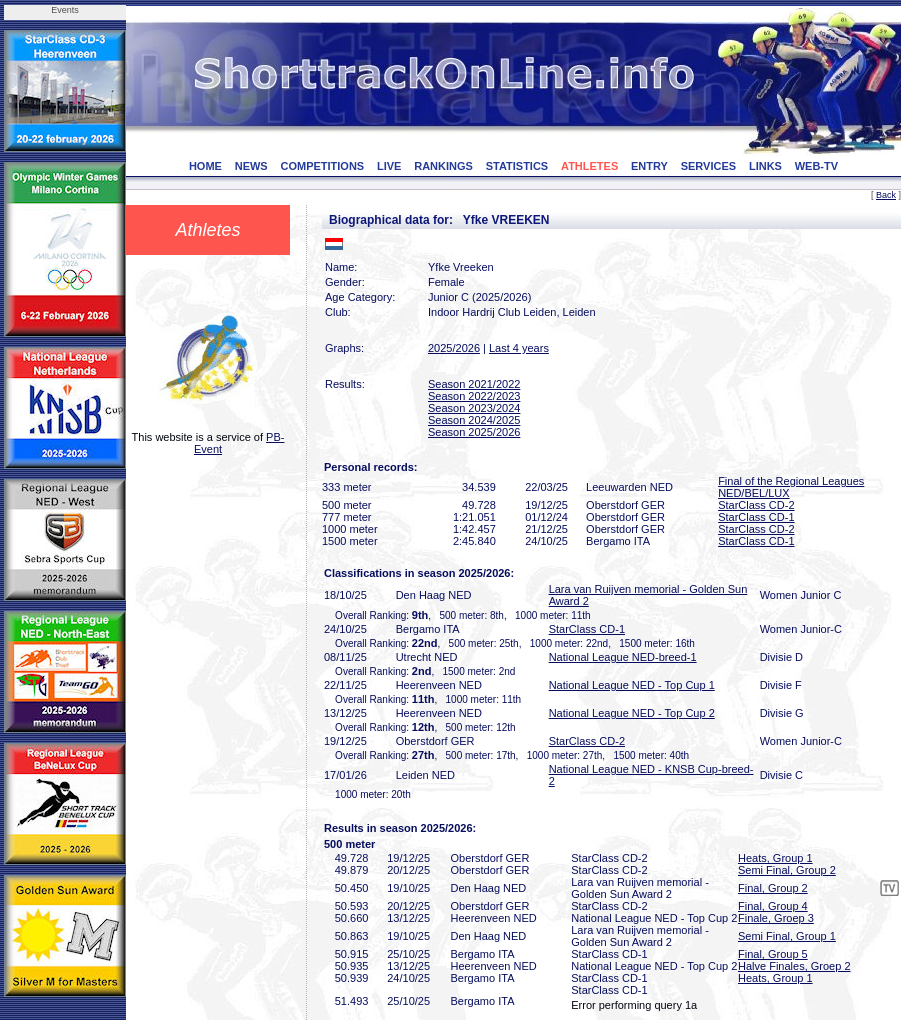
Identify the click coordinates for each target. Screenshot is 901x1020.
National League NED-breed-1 (623, 657)
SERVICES (708, 166)
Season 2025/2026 (474, 432)
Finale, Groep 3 (776, 918)
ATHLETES (589, 166)
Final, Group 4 (773, 906)
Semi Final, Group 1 (787, 936)
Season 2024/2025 (474, 420)
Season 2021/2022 (474, 384)
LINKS (765, 166)
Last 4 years (519, 348)
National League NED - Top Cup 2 (632, 713)
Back (886, 195)
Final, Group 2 (773, 888)
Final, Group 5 (773, 954)
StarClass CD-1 (756, 517)
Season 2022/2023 (474, 396)
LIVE (389, 166)
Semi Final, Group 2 (787, 870)
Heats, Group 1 (775, 858)
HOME (205, 166)
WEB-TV (816, 166)
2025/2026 (454, 348)
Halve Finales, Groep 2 (794, 966)
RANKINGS (443, 166)
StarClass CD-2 (756, 505)
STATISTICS (517, 166)
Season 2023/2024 (474, 408)
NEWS (251, 166)
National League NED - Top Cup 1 (632, 685)
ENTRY (649, 166)
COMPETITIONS (322, 166)
